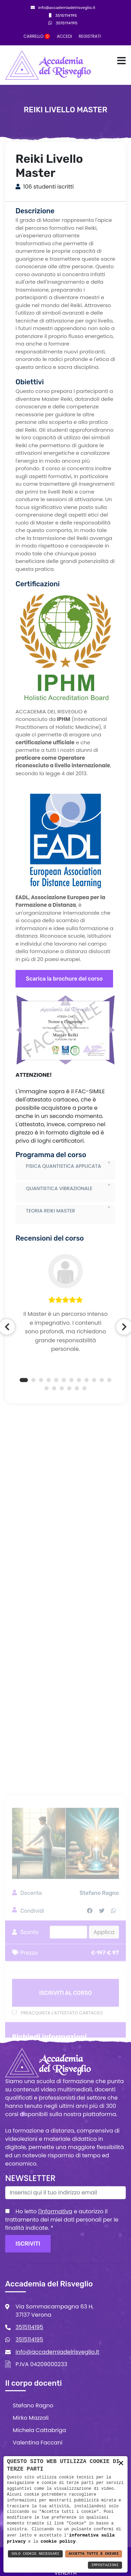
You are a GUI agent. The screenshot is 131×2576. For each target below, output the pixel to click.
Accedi (64, 36)
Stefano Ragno (33, 2405)
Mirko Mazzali (31, 2418)
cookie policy (58, 2541)
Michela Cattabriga (39, 2430)
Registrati (90, 36)
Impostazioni (105, 2565)
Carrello (36, 36)
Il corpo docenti (33, 2383)
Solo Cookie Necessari (35, 2553)
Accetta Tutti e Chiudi (94, 2553)
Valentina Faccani (37, 2443)
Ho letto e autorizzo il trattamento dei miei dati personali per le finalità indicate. (62, 2219)
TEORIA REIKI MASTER (50, 1268)
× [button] (121, 2463)
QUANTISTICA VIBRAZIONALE (59, 1245)
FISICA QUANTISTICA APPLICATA (63, 1223)
